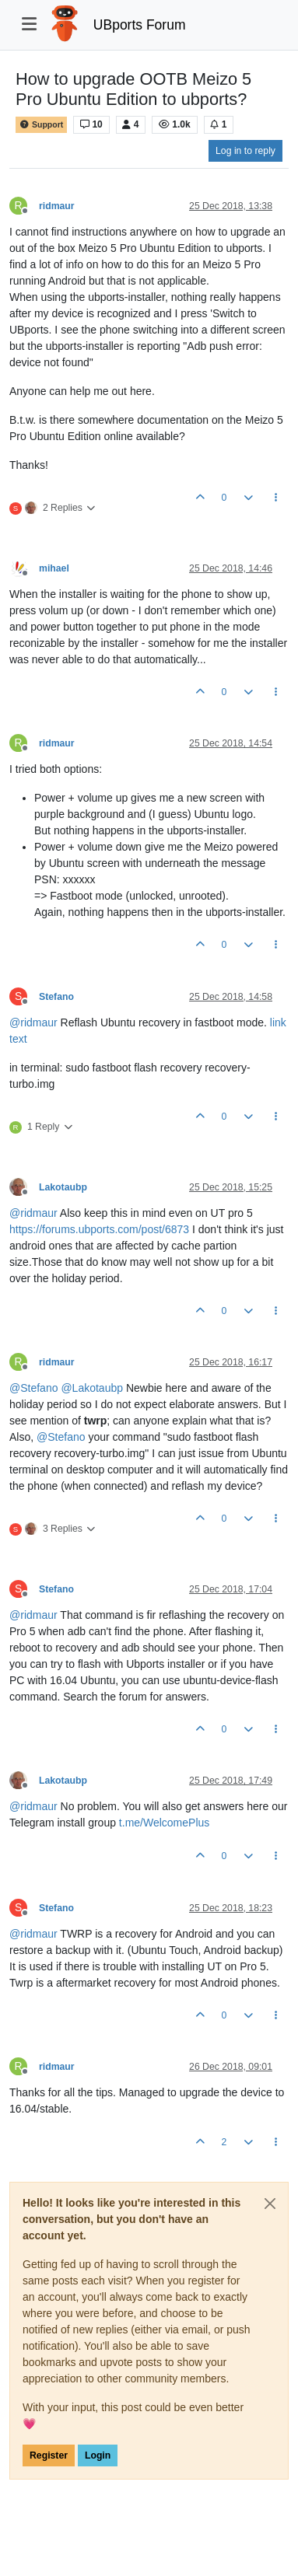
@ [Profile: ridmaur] (33, 1022)
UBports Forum (139, 25)
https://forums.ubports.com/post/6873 (99, 1229)
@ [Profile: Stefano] (33, 1388)
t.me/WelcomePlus (164, 1822)
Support (41, 125)
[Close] (270, 2204)
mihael (54, 568)
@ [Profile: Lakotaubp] (92, 1388)
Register (49, 2455)
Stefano (56, 996)
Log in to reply (245, 150)
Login (97, 2455)
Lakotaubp (63, 1187)
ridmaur (57, 206)
